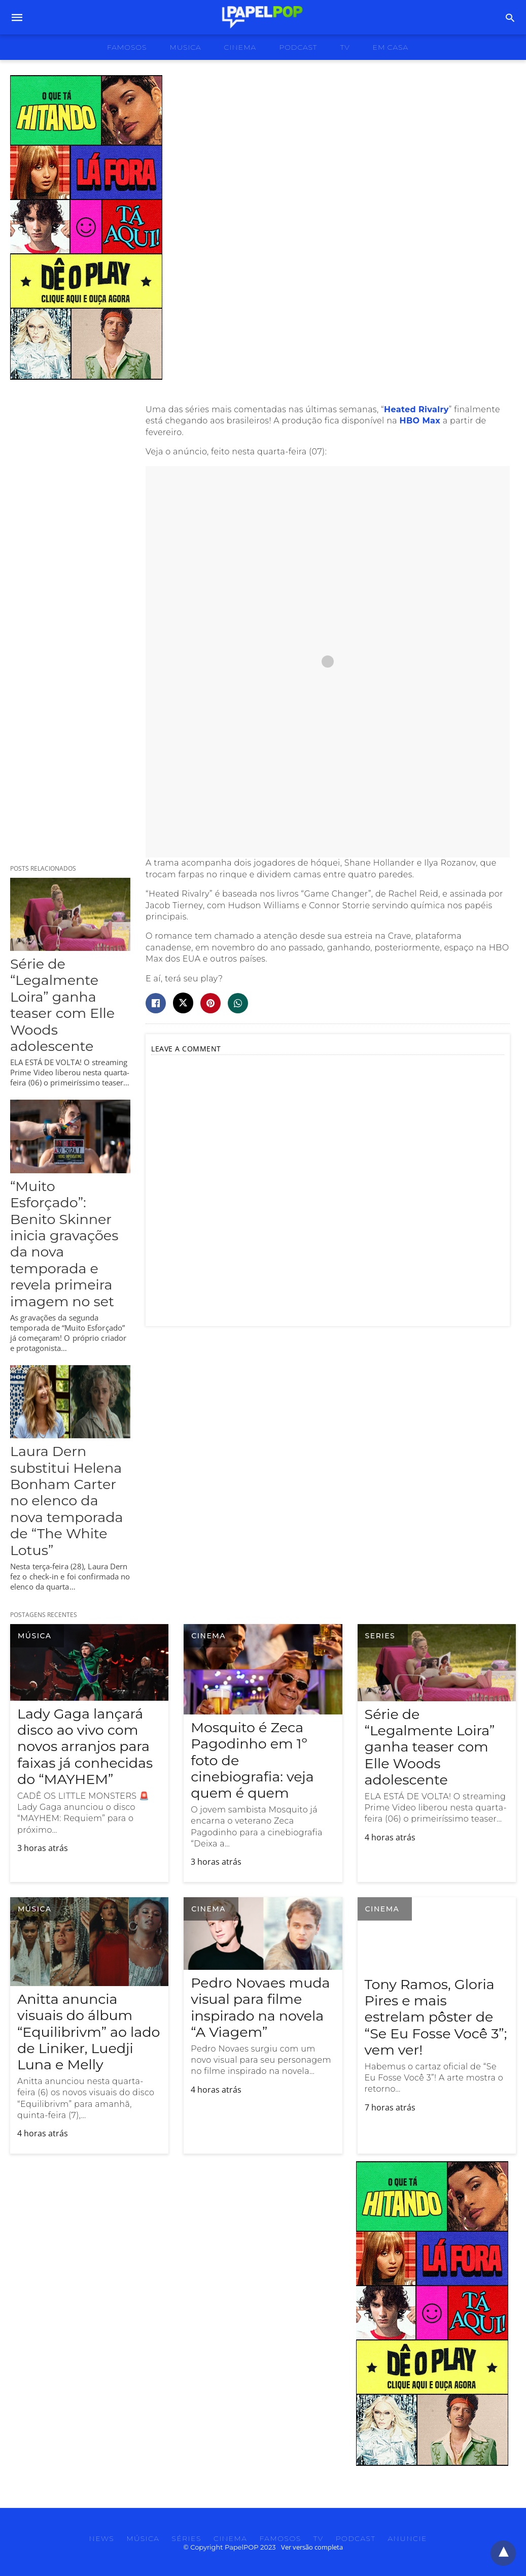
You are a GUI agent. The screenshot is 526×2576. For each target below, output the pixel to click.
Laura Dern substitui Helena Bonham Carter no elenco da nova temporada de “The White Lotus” (66, 1500)
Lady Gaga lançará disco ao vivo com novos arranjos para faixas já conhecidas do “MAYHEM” (85, 1746)
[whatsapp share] (238, 1003)
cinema (240, 47)
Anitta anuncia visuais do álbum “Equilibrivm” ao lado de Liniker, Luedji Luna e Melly (88, 2032)
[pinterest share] (210, 1003)
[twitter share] (183, 1003)
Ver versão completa (312, 2547)
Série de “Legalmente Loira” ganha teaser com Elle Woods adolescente (62, 1004)
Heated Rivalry (416, 409)
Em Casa (390, 47)
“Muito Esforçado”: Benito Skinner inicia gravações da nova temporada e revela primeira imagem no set (64, 1244)
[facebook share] (156, 1003)
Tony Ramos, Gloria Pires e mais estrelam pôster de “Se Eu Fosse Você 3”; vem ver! (436, 2017)
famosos (127, 47)
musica (185, 47)
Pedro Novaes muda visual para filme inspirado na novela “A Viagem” (260, 2007)
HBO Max (420, 420)
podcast (298, 47)
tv (345, 47)
